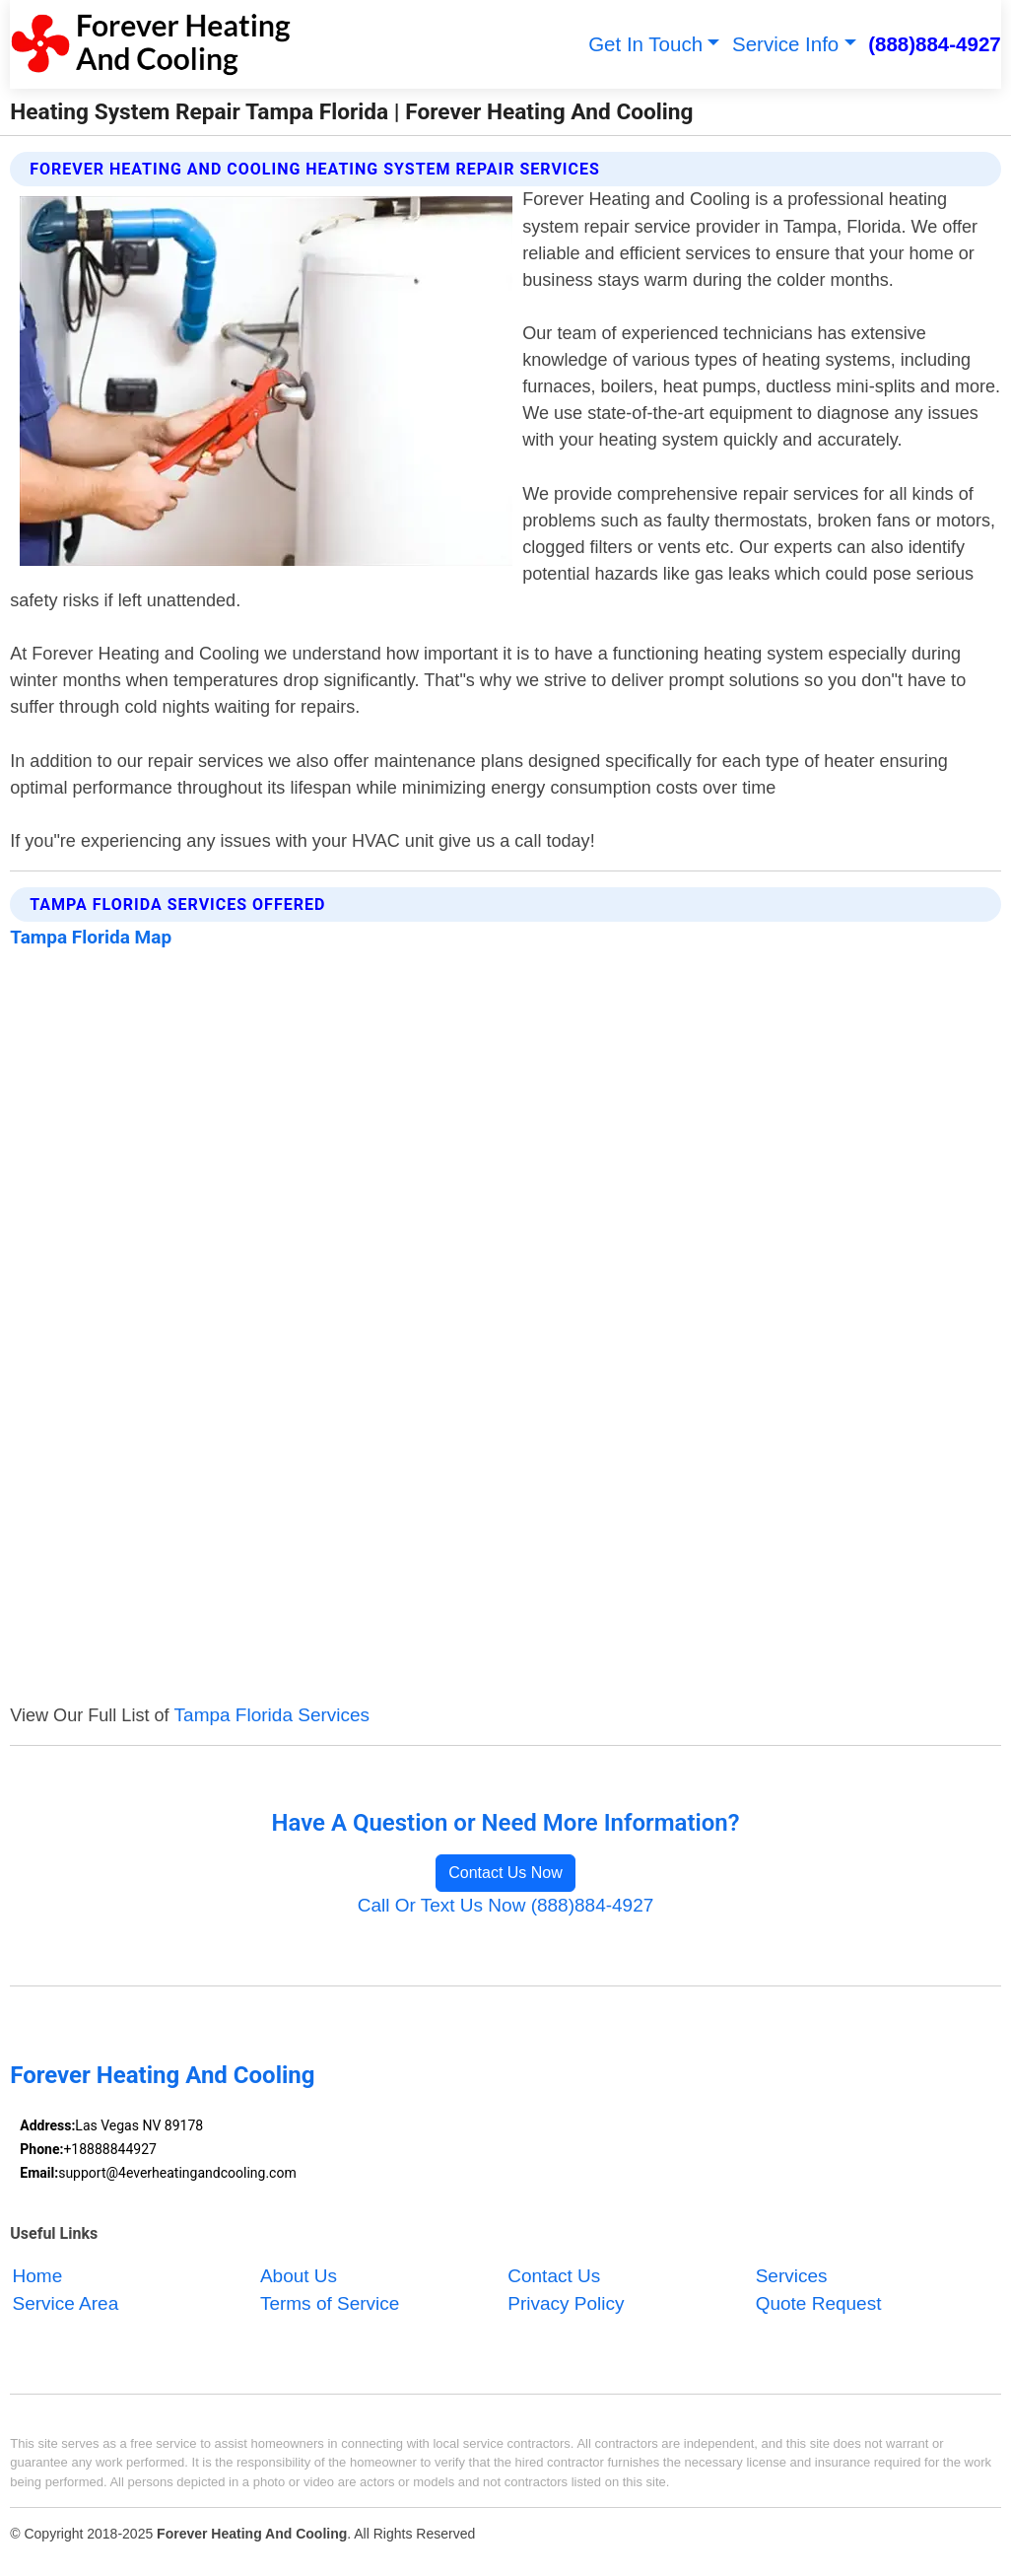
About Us (298, 2275)
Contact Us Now (505, 1872)
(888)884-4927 (934, 44)
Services (792, 2275)
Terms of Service (329, 2303)
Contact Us (553, 2275)
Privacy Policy (565, 2303)
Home (38, 2275)
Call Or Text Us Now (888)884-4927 (506, 1905)
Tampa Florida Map (90, 937)
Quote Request (819, 2303)
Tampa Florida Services (272, 1715)
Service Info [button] (785, 44)
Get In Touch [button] (645, 44)
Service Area (66, 2303)
